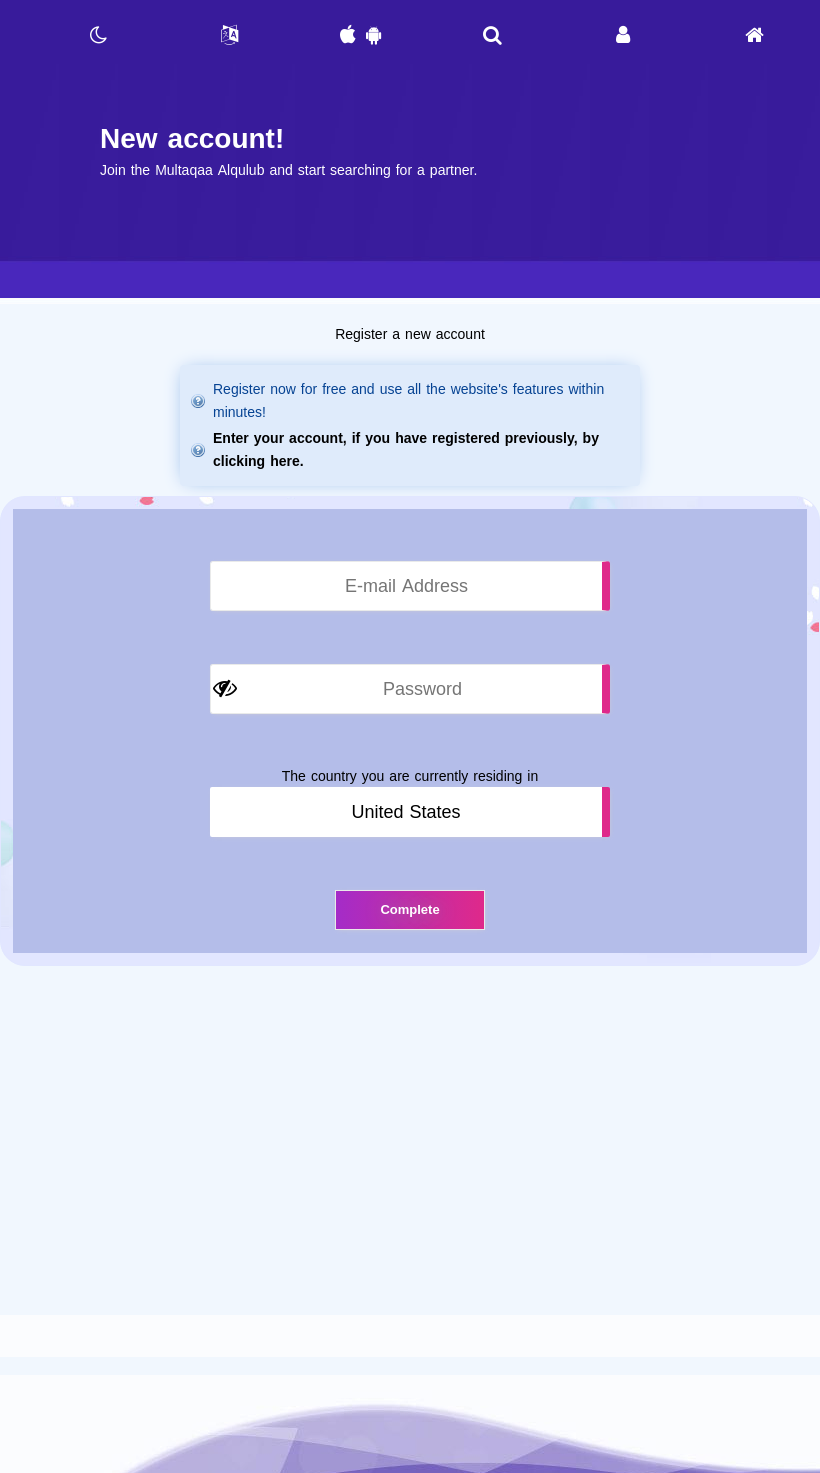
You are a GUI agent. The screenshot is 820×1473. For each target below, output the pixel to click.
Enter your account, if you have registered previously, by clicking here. (406, 450)
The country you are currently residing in (410, 776)
